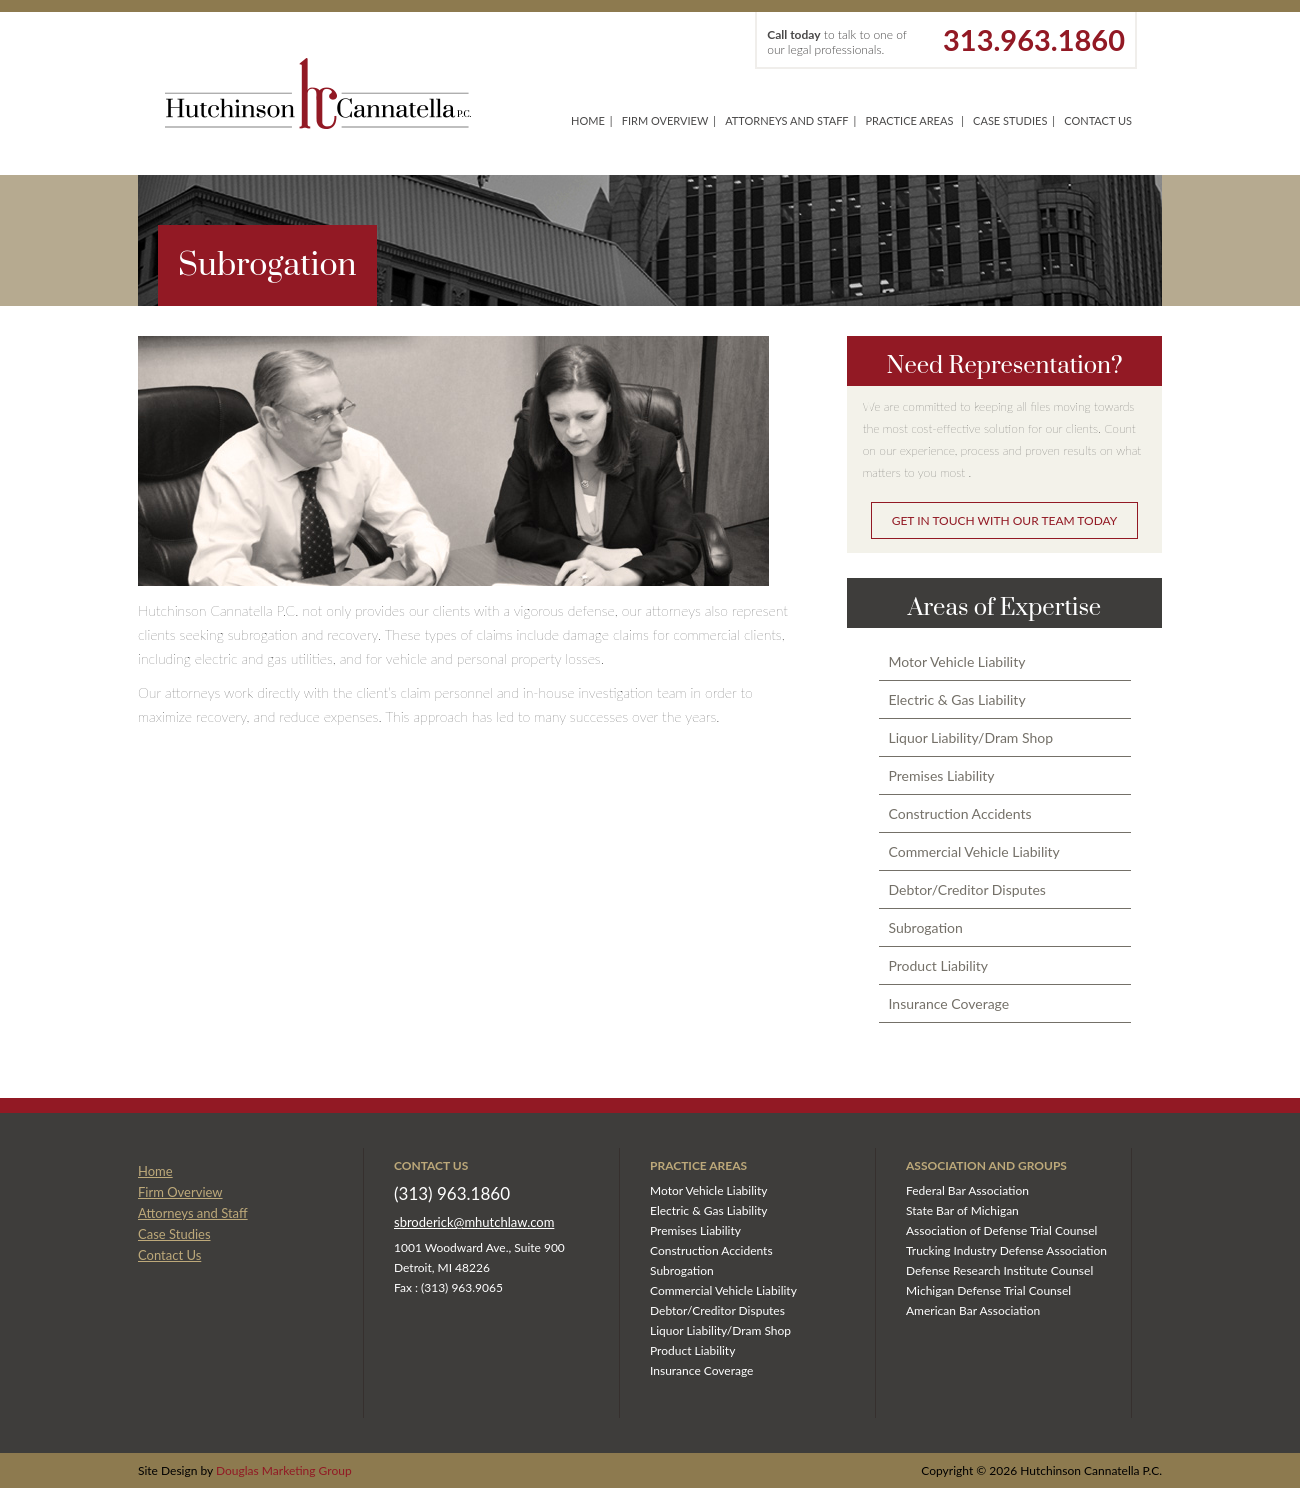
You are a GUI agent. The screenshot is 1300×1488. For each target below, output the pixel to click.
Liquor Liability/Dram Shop (971, 737)
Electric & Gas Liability (957, 699)
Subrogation (926, 927)
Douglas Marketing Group (284, 1470)
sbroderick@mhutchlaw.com (474, 1222)
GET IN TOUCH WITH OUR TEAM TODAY (1005, 520)
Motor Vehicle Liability (957, 661)
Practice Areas (909, 120)
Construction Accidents (960, 813)
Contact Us (1098, 120)
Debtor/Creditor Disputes (967, 889)
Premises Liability (942, 775)
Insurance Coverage (949, 1003)
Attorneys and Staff (786, 120)
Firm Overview (665, 120)
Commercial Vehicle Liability (974, 851)
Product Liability (939, 965)
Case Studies (1010, 120)
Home (588, 120)
